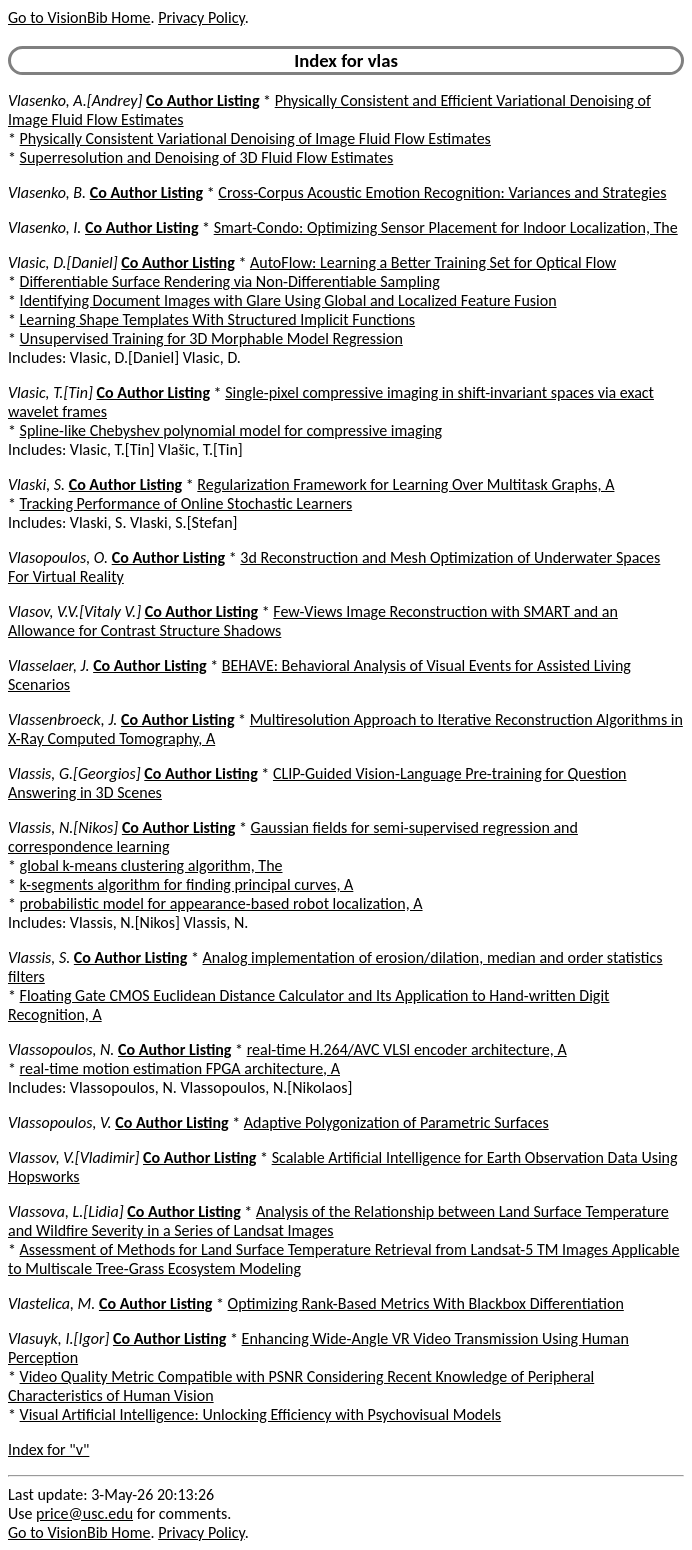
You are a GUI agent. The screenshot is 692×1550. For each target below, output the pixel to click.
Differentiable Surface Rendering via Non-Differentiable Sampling (230, 281)
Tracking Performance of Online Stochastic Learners (186, 503)
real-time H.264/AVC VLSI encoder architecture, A (407, 1049)
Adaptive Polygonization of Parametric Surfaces (396, 1122)
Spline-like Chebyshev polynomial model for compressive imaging (231, 430)
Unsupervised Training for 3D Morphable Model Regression (211, 338)
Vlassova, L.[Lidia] (66, 1211)
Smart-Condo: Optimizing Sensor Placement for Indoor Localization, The (446, 227)
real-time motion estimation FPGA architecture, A (180, 1068)
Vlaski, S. (36, 484)
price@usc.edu (84, 1513)
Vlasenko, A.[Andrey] (75, 100)
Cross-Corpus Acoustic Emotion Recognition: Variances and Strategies (442, 192)
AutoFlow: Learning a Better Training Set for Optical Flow (433, 262)
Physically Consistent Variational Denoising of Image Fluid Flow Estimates (255, 138)
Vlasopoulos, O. (58, 557)
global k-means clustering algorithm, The (151, 865)
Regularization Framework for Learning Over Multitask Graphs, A (405, 484)
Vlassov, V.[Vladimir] (73, 1157)
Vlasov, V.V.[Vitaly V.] (74, 611)
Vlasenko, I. (44, 227)
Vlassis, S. (39, 957)
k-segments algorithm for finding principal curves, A (187, 884)
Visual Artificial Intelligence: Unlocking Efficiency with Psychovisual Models (261, 1414)
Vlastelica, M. (51, 1303)
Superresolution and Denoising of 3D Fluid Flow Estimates (207, 157)
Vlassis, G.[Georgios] (74, 773)
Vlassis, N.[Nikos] (63, 827)
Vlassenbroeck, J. (62, 719)
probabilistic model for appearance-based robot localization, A (221, 903)
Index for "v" (48, 1449)
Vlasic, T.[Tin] (50, 392)
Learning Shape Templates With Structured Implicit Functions (218, 319)
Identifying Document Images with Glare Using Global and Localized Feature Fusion (288, 300)
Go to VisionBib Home (79, 17)
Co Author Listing (202, 100)
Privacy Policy (201, 17)
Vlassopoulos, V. (60, 1122)
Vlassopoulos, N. (61, 1049)
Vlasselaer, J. (49, 665)
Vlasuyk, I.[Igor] (58, 1338)
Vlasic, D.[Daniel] (63, 262)
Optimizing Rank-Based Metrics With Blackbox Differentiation (426, 1303)
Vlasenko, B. (47, 192)
